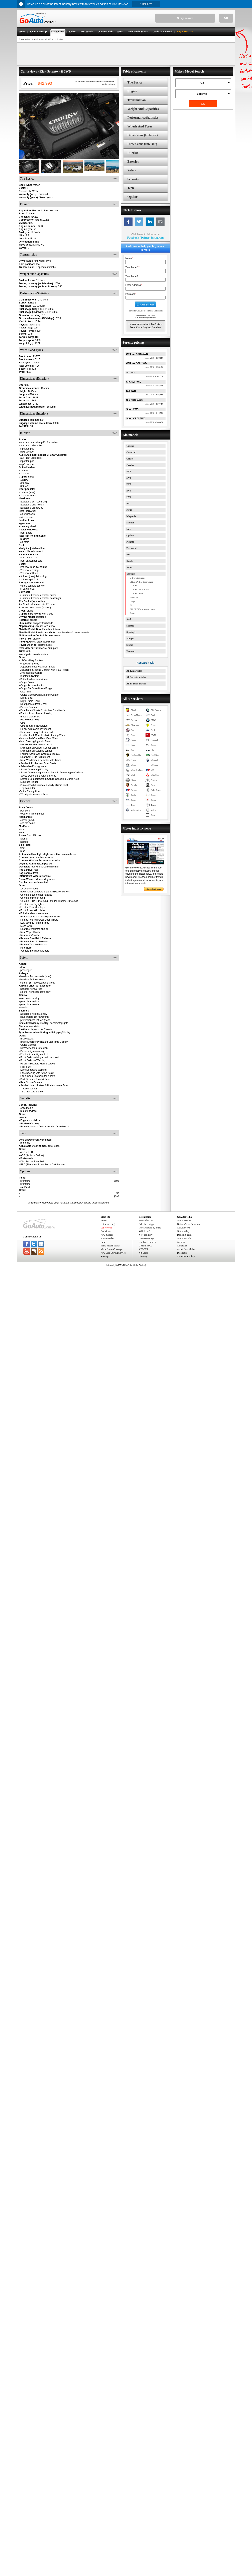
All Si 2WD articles (136, 683)
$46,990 (155, 394)
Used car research (147, 1242)
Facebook (133, 237)
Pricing (60, 39)
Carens (130, 446)
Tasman (131, 651)
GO (226, 18)
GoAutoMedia (184, 1220)
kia (35, 39)
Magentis (131, 516)
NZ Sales (143, 1252)
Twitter (144, 237)
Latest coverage (108, 1224)
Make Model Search (110, 1245)
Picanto (130, 541)
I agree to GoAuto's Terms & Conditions (145, 310)
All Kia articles (134, 670)
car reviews (26, 39)
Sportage (131, 632)
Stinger (130, 638)
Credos (130, 465)
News (103, 1242)
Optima (130, 535)
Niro (129, 529)
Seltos (130, 567)
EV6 (129, 490)
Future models (107, 1238)
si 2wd (51, 39)
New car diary (146, 1234)
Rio (128, 554)
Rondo (130, 561)
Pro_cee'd (132, 548)
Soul (129, 619)
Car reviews (106, 1227)
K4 (128, 503)
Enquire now (145, 304)
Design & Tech (184, 1234)
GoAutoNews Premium (188, 1224)
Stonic (130, 645)
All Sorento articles (136, 677)
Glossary (143, 1256)
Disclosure (182, 1252)
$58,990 (155, 358)
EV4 (129, 477)
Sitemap (104, 1256)
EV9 (129, 497)
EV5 (129, 484)
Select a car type (147, 1224)
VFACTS (143, 1249)
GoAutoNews (183, 1227)
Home (103, 1220)
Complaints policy (186, 1256)
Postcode (131, 294)
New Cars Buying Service (113, 1252)
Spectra (130, 625)
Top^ (114, 178)
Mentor (130, 522)
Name (129, 258)
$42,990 (155, 376)
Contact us (182, 1245)
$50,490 (155, 404)
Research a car (146, 1220)
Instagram (157, 237)
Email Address (133, 285)
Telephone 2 (132, 276)
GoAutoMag (183, 1231)
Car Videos (106, 1231)
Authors (181, 1242)
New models (107, 1234)
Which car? (144, 1231)
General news (145, 1245)
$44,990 (155, 413)
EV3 (129, 471)
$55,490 (155, 367)
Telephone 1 (132, 267)
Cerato (130, 458)
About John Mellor (186, 1249)
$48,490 (155, 422)
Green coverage (146, 1238)
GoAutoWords (184, 1238)
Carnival (131, 452)
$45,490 (155, 385)
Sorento (131, 573)
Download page (154, 889)
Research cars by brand (150, 1227)
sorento (42, 39)
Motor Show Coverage (111, 1249)
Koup (129, 509)
